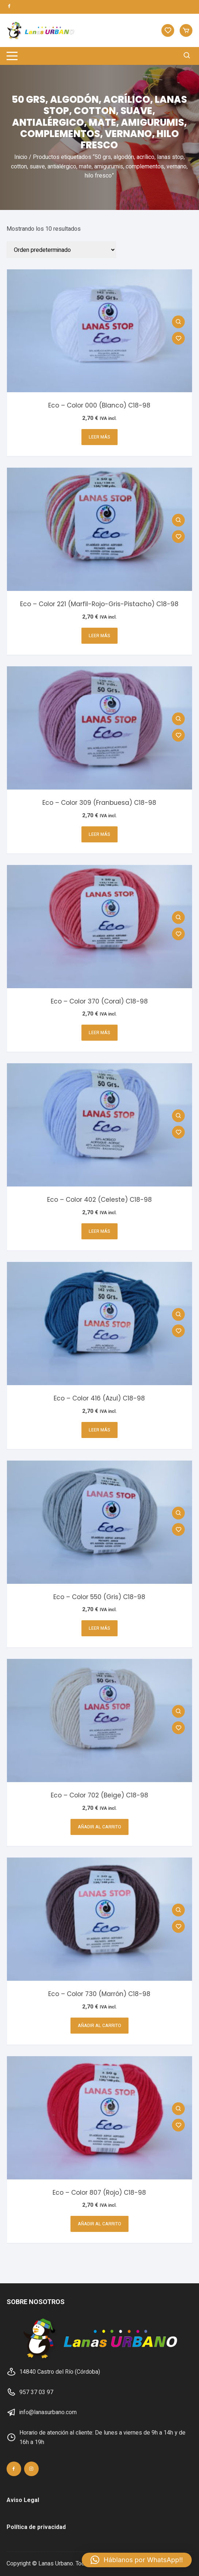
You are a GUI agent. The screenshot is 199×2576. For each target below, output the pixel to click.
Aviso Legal (23, 2500)
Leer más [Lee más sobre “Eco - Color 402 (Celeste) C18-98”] (99, 1231)
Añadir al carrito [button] (99, 1827)
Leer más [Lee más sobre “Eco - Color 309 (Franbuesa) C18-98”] (99, 834)
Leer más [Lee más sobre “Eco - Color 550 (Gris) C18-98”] (99, 1628)
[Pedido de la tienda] (61, 249)
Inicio (20, 157)
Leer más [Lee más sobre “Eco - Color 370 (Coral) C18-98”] (99, 1032)
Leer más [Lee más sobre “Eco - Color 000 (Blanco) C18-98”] (99, 437)
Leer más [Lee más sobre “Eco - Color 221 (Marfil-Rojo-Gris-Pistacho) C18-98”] (99, 635)
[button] (137, 2560)
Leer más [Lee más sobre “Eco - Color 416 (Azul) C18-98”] (99, 1430)
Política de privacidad (36, 2527)
